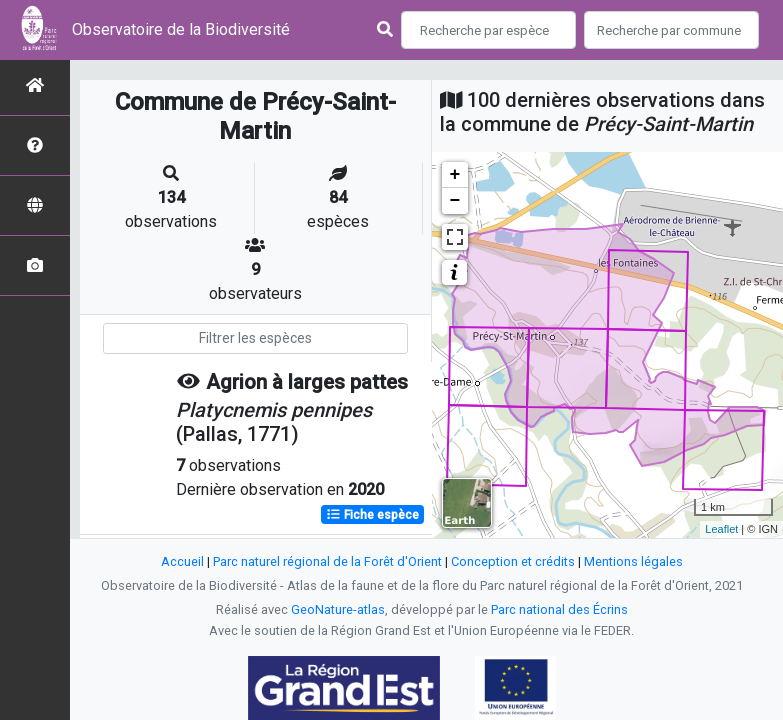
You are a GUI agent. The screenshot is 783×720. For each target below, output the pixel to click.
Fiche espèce (372, 515)
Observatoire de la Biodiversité (181, 29)
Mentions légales (633, 561)
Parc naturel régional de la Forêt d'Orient (327, 561)
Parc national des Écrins (559, 609)
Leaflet (721, 529)
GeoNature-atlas (338, 609)
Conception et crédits (513, 561)
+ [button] (455, 175)
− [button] (455, 201)
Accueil (182, 561)
